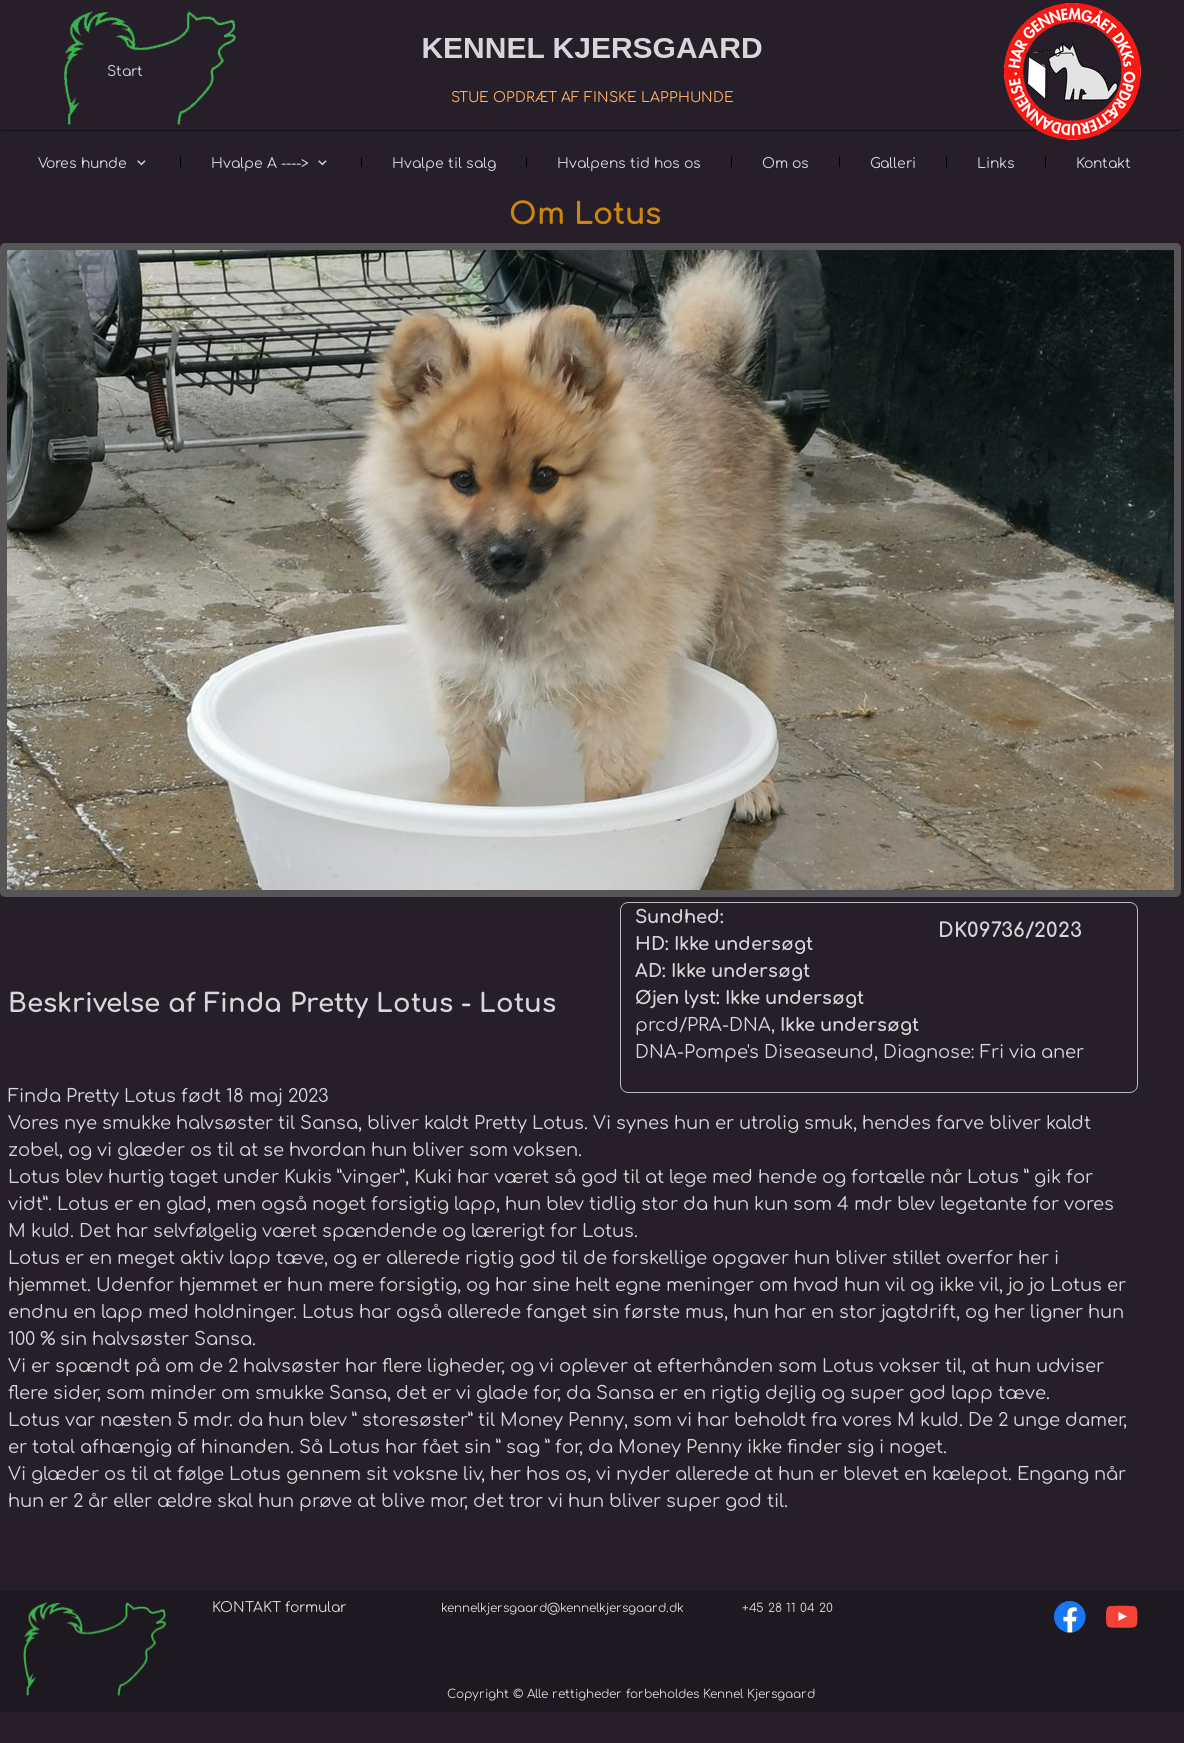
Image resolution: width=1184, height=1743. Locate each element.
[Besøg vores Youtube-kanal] (1122, 1617)
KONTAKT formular (279, 1607)
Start (125, 71)
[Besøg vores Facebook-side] (1070, 1617)
